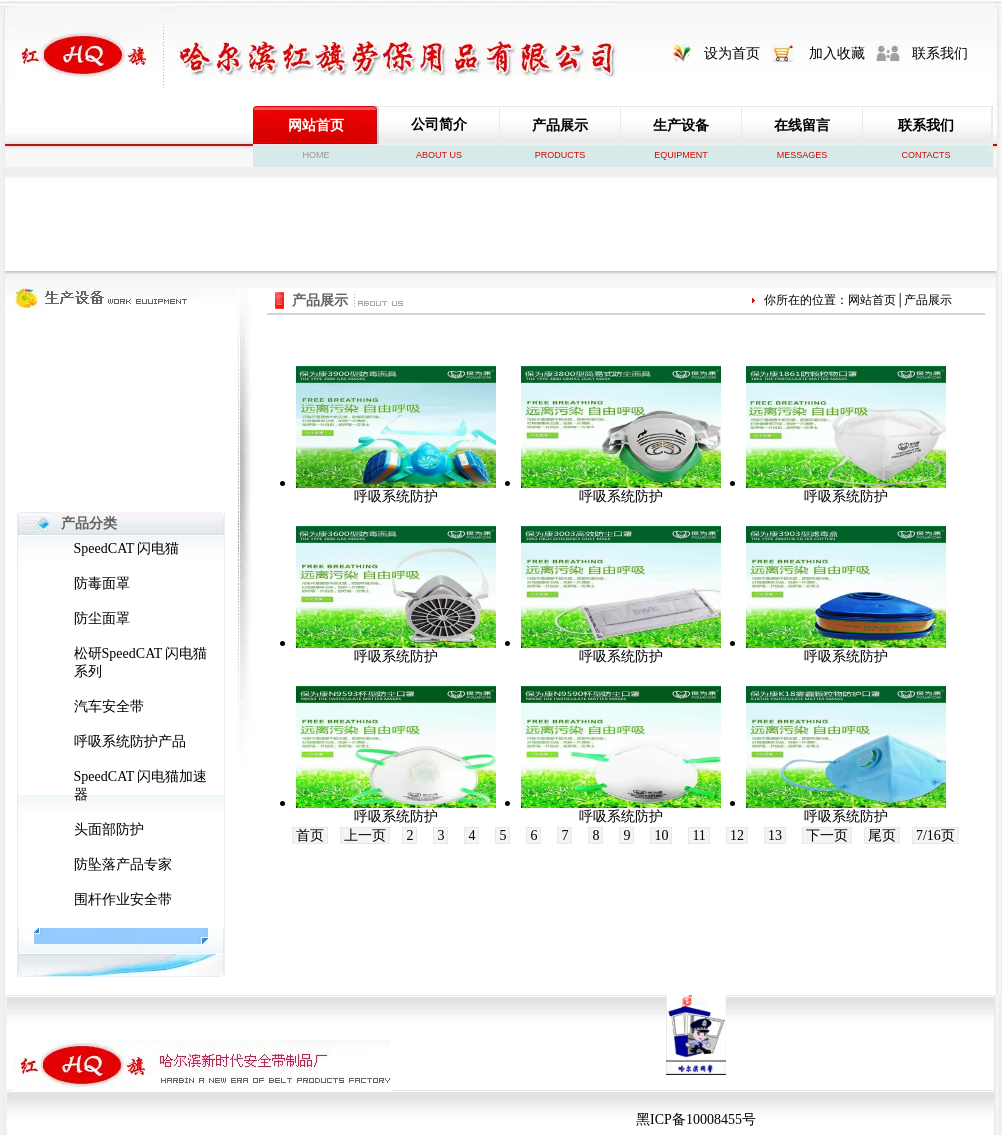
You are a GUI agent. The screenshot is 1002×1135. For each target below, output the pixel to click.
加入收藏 (837, 53)
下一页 (827, 835)
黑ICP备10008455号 (696, 1119)
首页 (310, 835)
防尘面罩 (102, 618)
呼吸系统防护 (396, 496)
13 (775, 835)
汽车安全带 (109, 706)
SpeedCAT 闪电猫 (127, 548)
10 (661, 835)
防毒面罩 (102, 583)
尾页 (882, 835)
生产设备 (681, 125)
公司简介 (439, 124)
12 (737, 835)
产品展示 (560, 125)
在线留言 (802, 125)
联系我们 (940, 53)
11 (698, 835)
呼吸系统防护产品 (130, 741)
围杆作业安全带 (123, 899)
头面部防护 (109, 829)
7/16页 (935, 835)
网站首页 (316, 125)
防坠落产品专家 (123, 864)
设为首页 (732, 53)
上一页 (365, 835)
